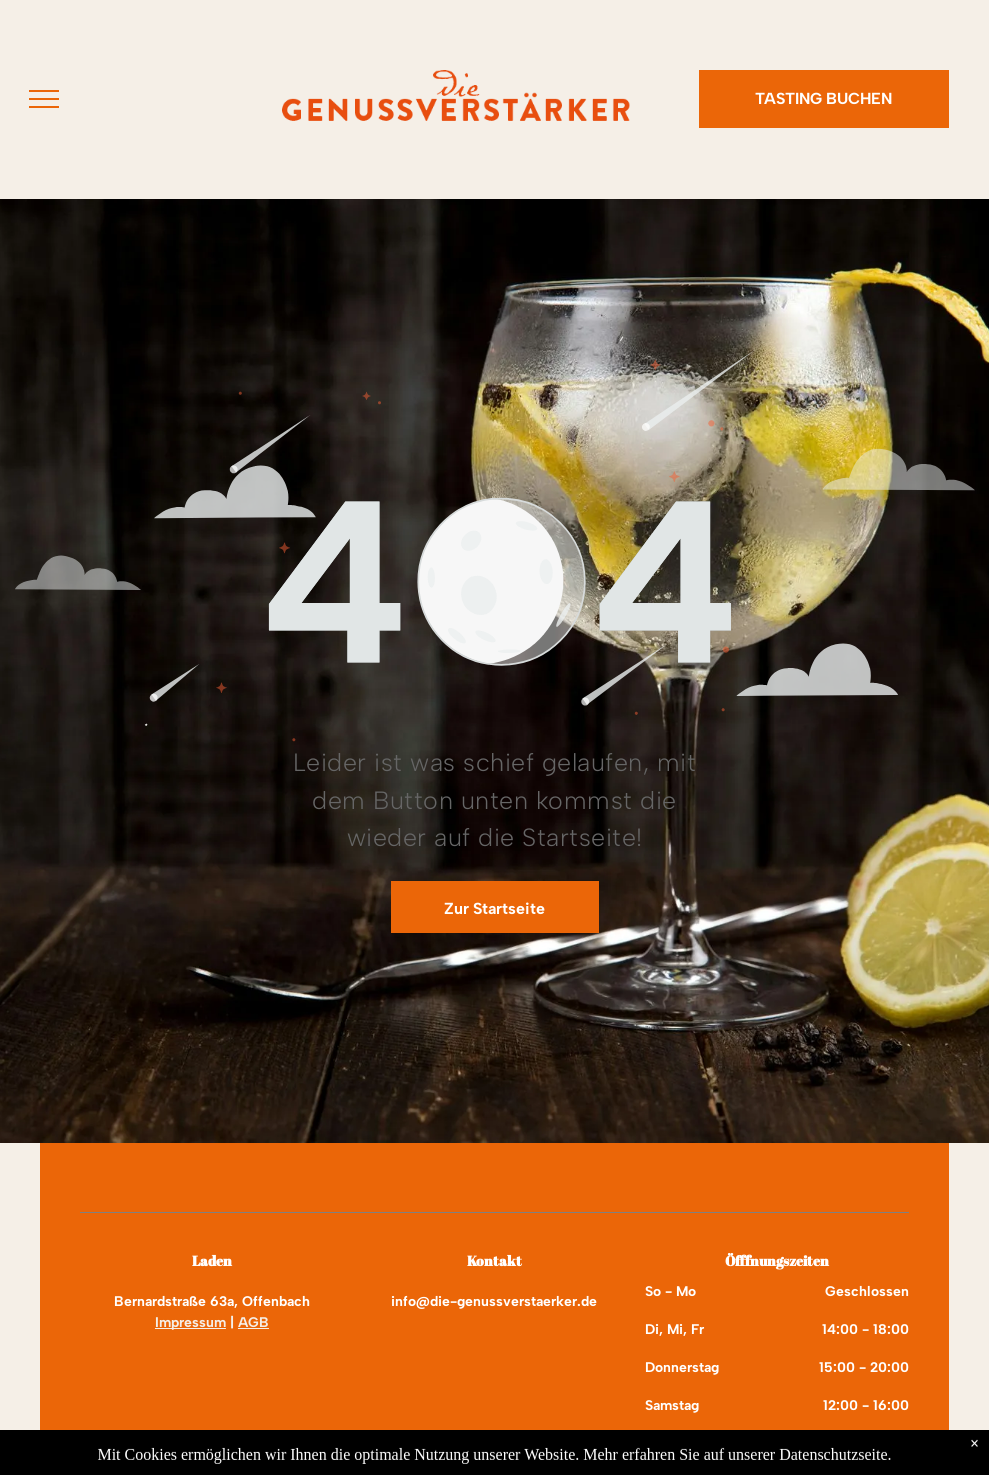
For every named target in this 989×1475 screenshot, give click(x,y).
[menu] (44, 99)
